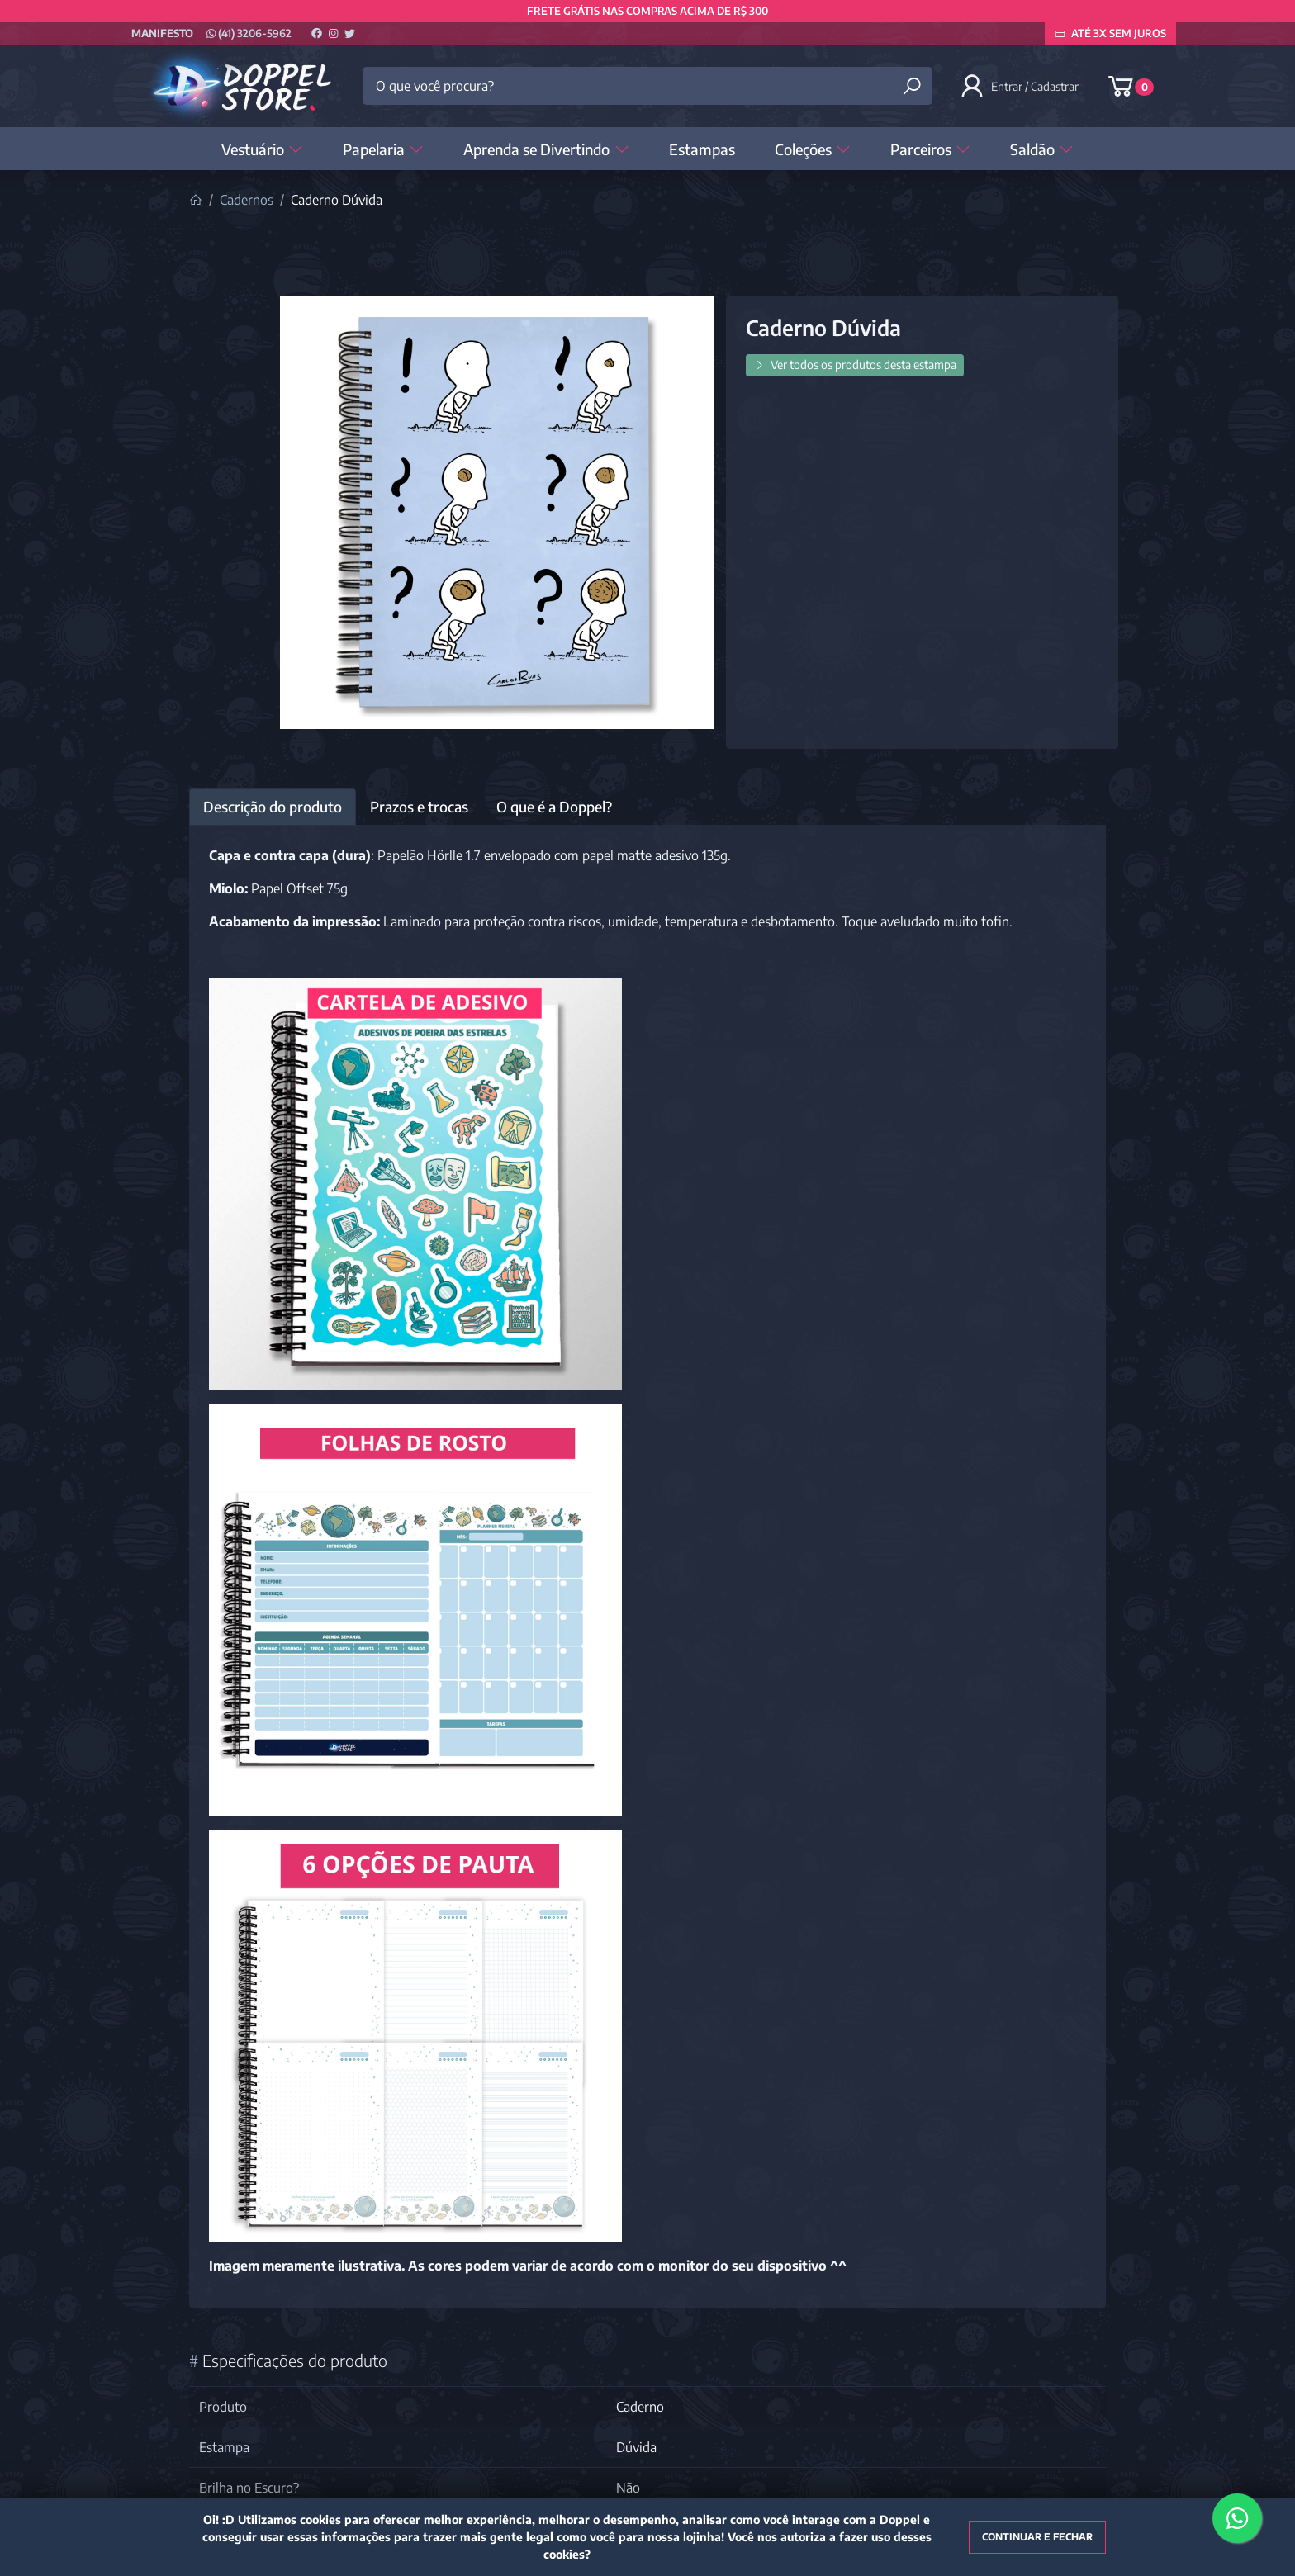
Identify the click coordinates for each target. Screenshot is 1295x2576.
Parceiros (930, 149)
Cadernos (246, 200)
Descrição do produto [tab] (272, 807)
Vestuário (262, 149)
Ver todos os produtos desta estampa (854, 365)
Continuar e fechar (1037, 2537)
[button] (1020, 86)
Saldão (1042, 149)
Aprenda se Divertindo (546, 149)
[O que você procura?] (647, 86)
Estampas (702, 149)
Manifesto (162, 33)
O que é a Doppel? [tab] (554, 807)
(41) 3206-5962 (249, 33)
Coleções (813, 149)
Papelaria (383, 149)
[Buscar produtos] (911, 86)
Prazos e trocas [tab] (419, 807)
